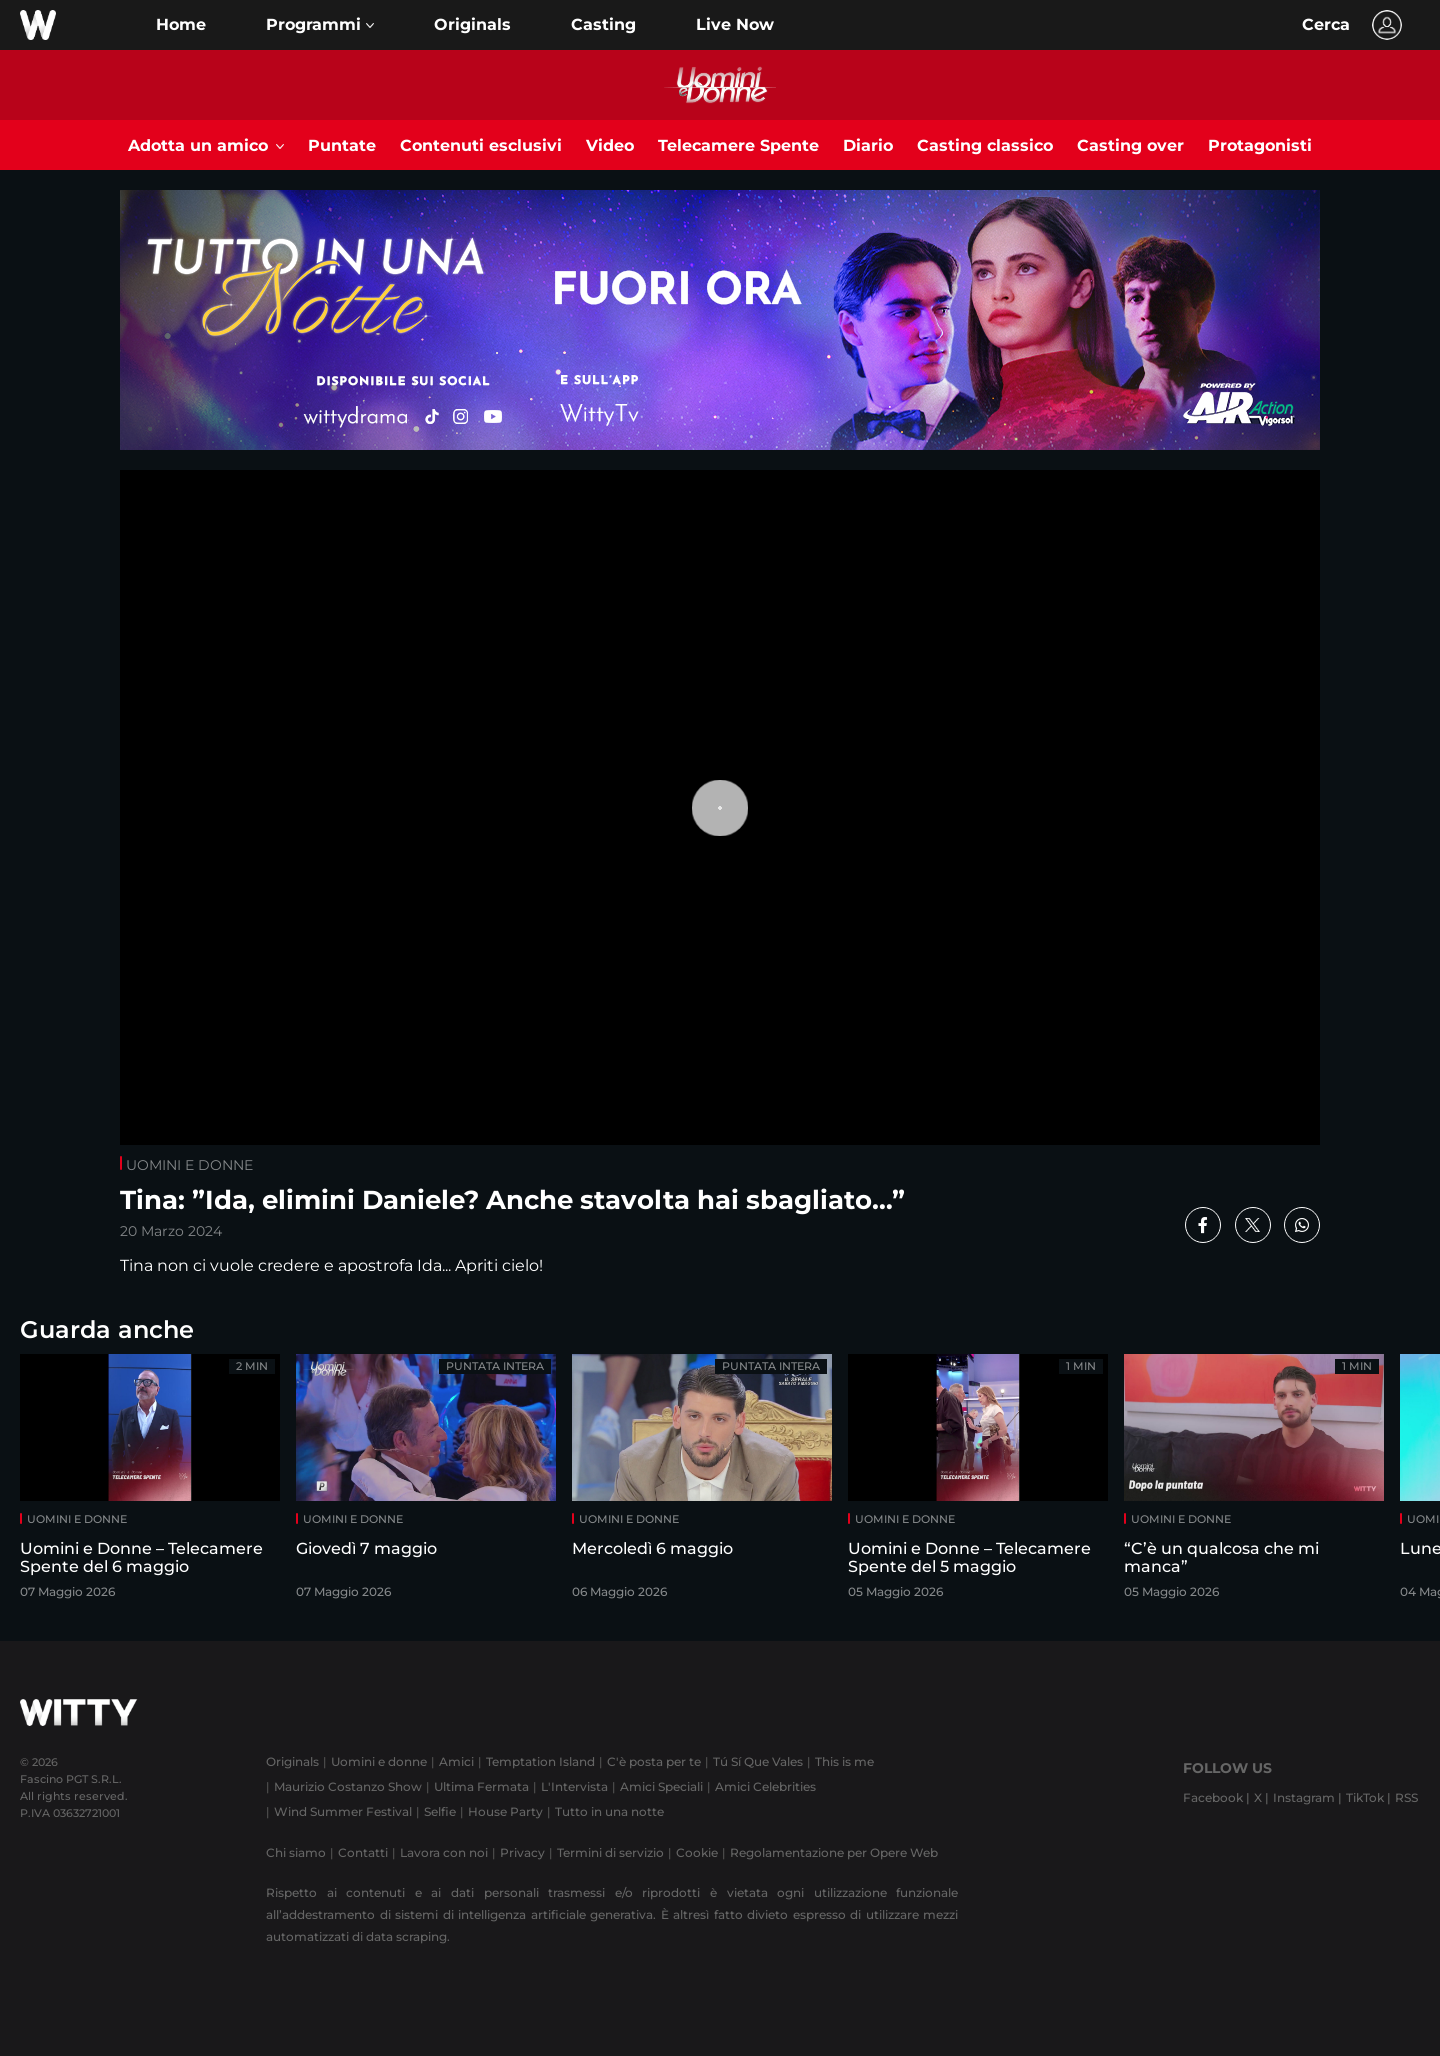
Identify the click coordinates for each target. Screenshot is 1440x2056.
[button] (320, 25)
